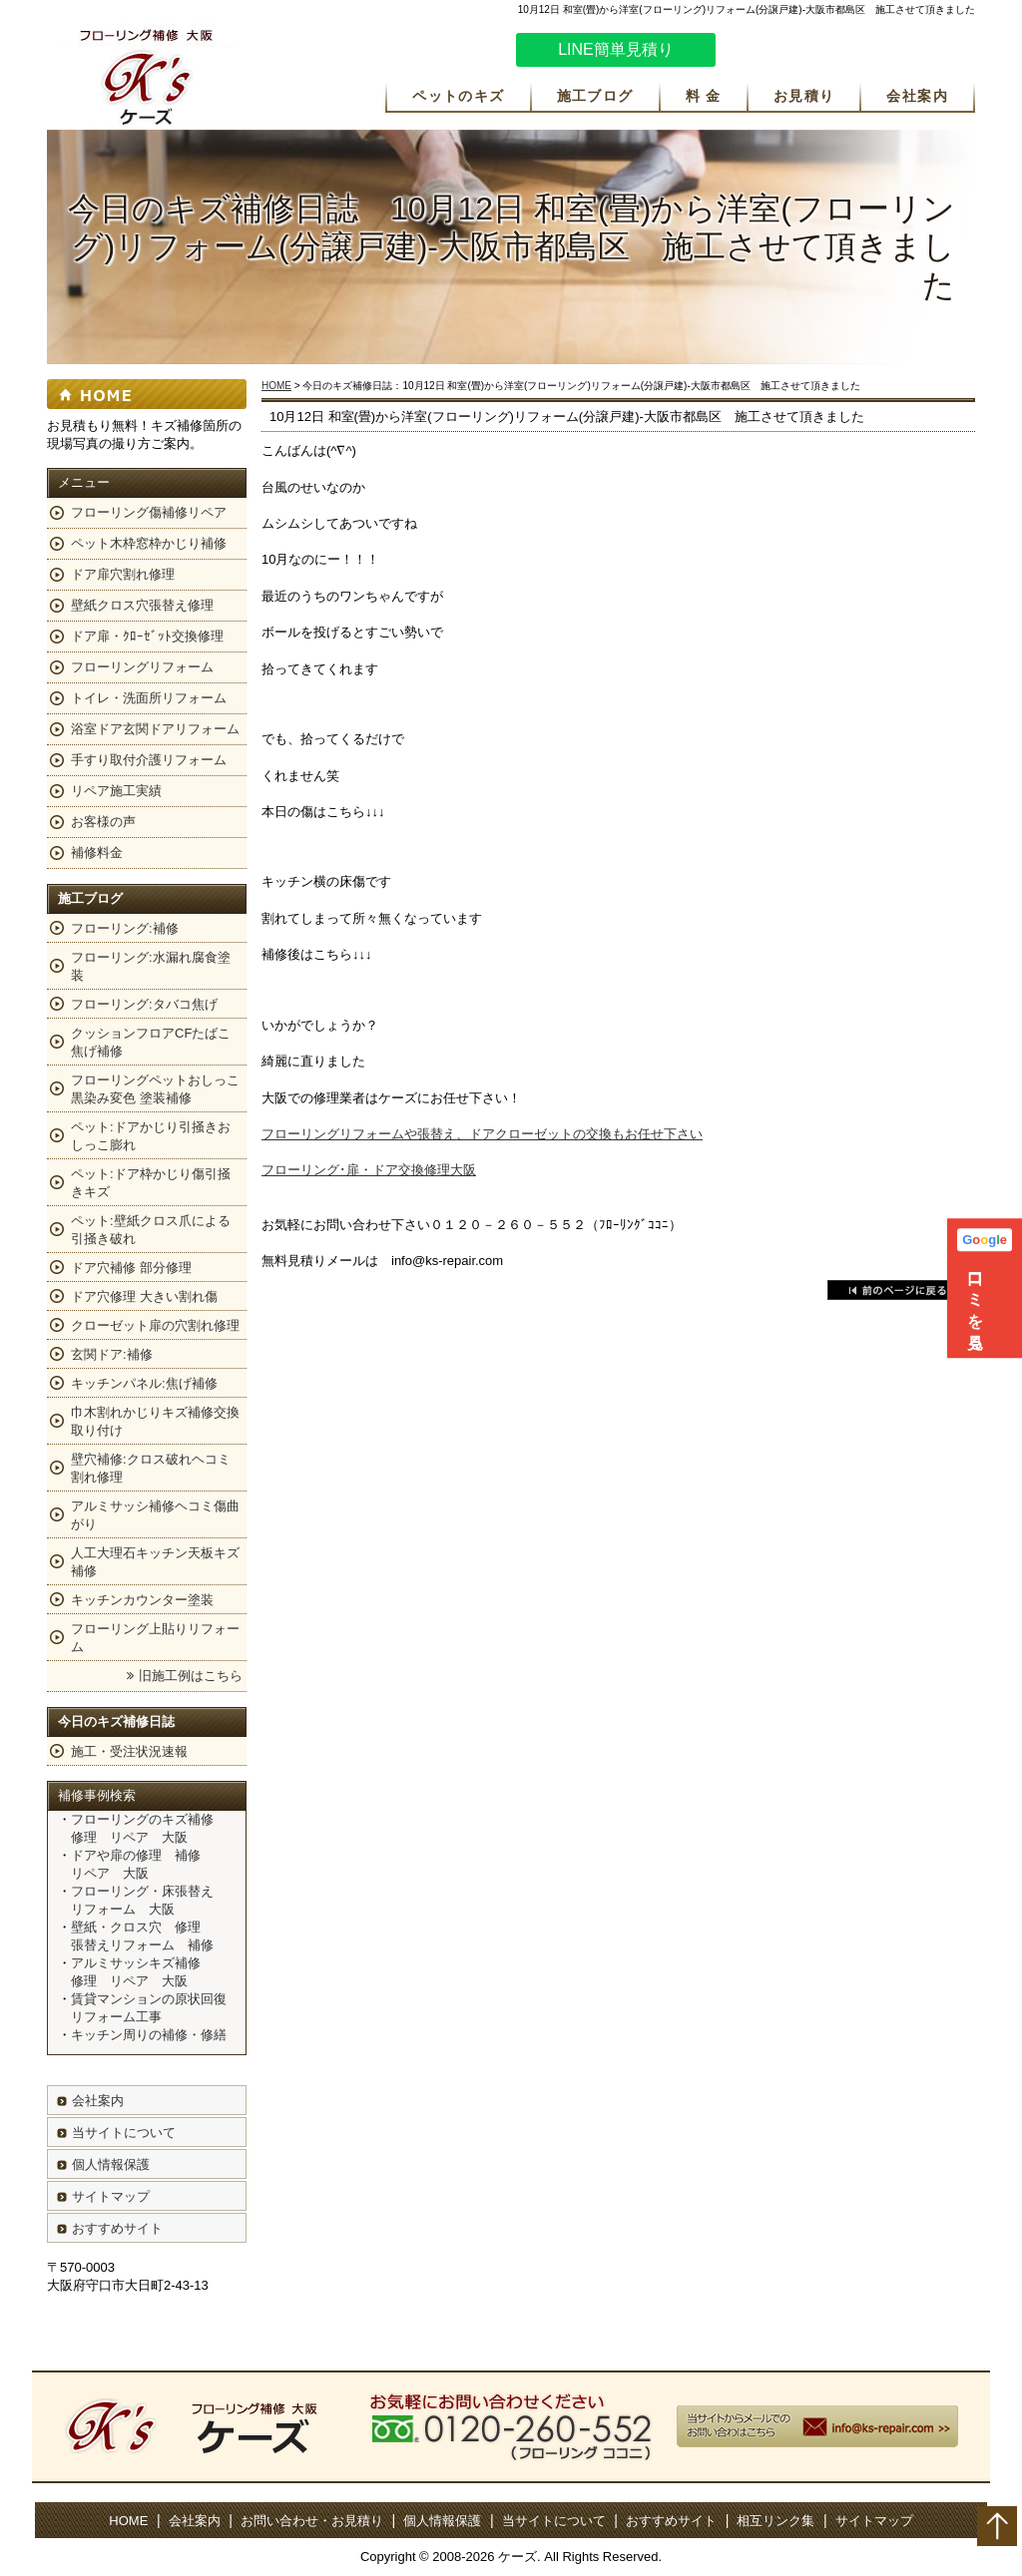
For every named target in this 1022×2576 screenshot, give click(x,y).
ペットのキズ (458, 96)
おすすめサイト (117, 2228)
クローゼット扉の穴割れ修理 (155, 1325)
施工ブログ (595, 96)
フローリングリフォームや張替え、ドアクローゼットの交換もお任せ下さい (482, 1133)
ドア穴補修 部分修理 (131, 1267)
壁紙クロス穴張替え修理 (142, 605)
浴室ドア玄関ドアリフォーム (155, 728)
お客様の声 (103, 821)
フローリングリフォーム (142, 666)
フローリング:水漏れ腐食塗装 (151, 966)
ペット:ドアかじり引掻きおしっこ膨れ (151, 1135)
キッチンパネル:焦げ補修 (144, 1383)
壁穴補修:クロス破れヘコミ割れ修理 (151, 1468)
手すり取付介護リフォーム (149, 759)
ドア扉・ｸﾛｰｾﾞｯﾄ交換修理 (147, 636)
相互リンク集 (775, 2520)
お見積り (804, 96)
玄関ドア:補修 (112, 1354)
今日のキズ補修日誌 (116, 1721)
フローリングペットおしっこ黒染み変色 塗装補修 (155, 1089)
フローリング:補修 (125, 928)
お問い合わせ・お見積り (312, 2520)
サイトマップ (111, 2196)
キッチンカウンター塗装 (142, 1599)
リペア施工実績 (116, 790)
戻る (896, 1290)
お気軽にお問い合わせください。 (855, 53)
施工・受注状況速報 (129, 1751)
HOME (276, 385)
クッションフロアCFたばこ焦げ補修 (151, 1042)
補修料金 (97, 852)
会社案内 (917, 96)
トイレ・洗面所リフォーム (149, 697)
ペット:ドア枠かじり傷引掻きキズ (151, 1182)
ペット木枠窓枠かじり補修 (149, 543)
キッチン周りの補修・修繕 (149, 2034)
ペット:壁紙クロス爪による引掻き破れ (151, 1229)
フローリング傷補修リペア (149, 512)
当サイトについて (124, 2132)
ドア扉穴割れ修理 (123, 574)
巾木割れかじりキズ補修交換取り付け (155, 1421)
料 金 (704, 96)
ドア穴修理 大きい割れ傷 (144, 1296)
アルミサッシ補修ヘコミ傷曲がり (155, 1515)
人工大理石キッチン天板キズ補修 (155, 1561)
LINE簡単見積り (616, 49)
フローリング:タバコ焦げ (144, 1004)
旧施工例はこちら (191, 1675)
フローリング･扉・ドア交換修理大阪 (368, 1169)
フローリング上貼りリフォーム (155, 1637)
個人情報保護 (111, 2164)
